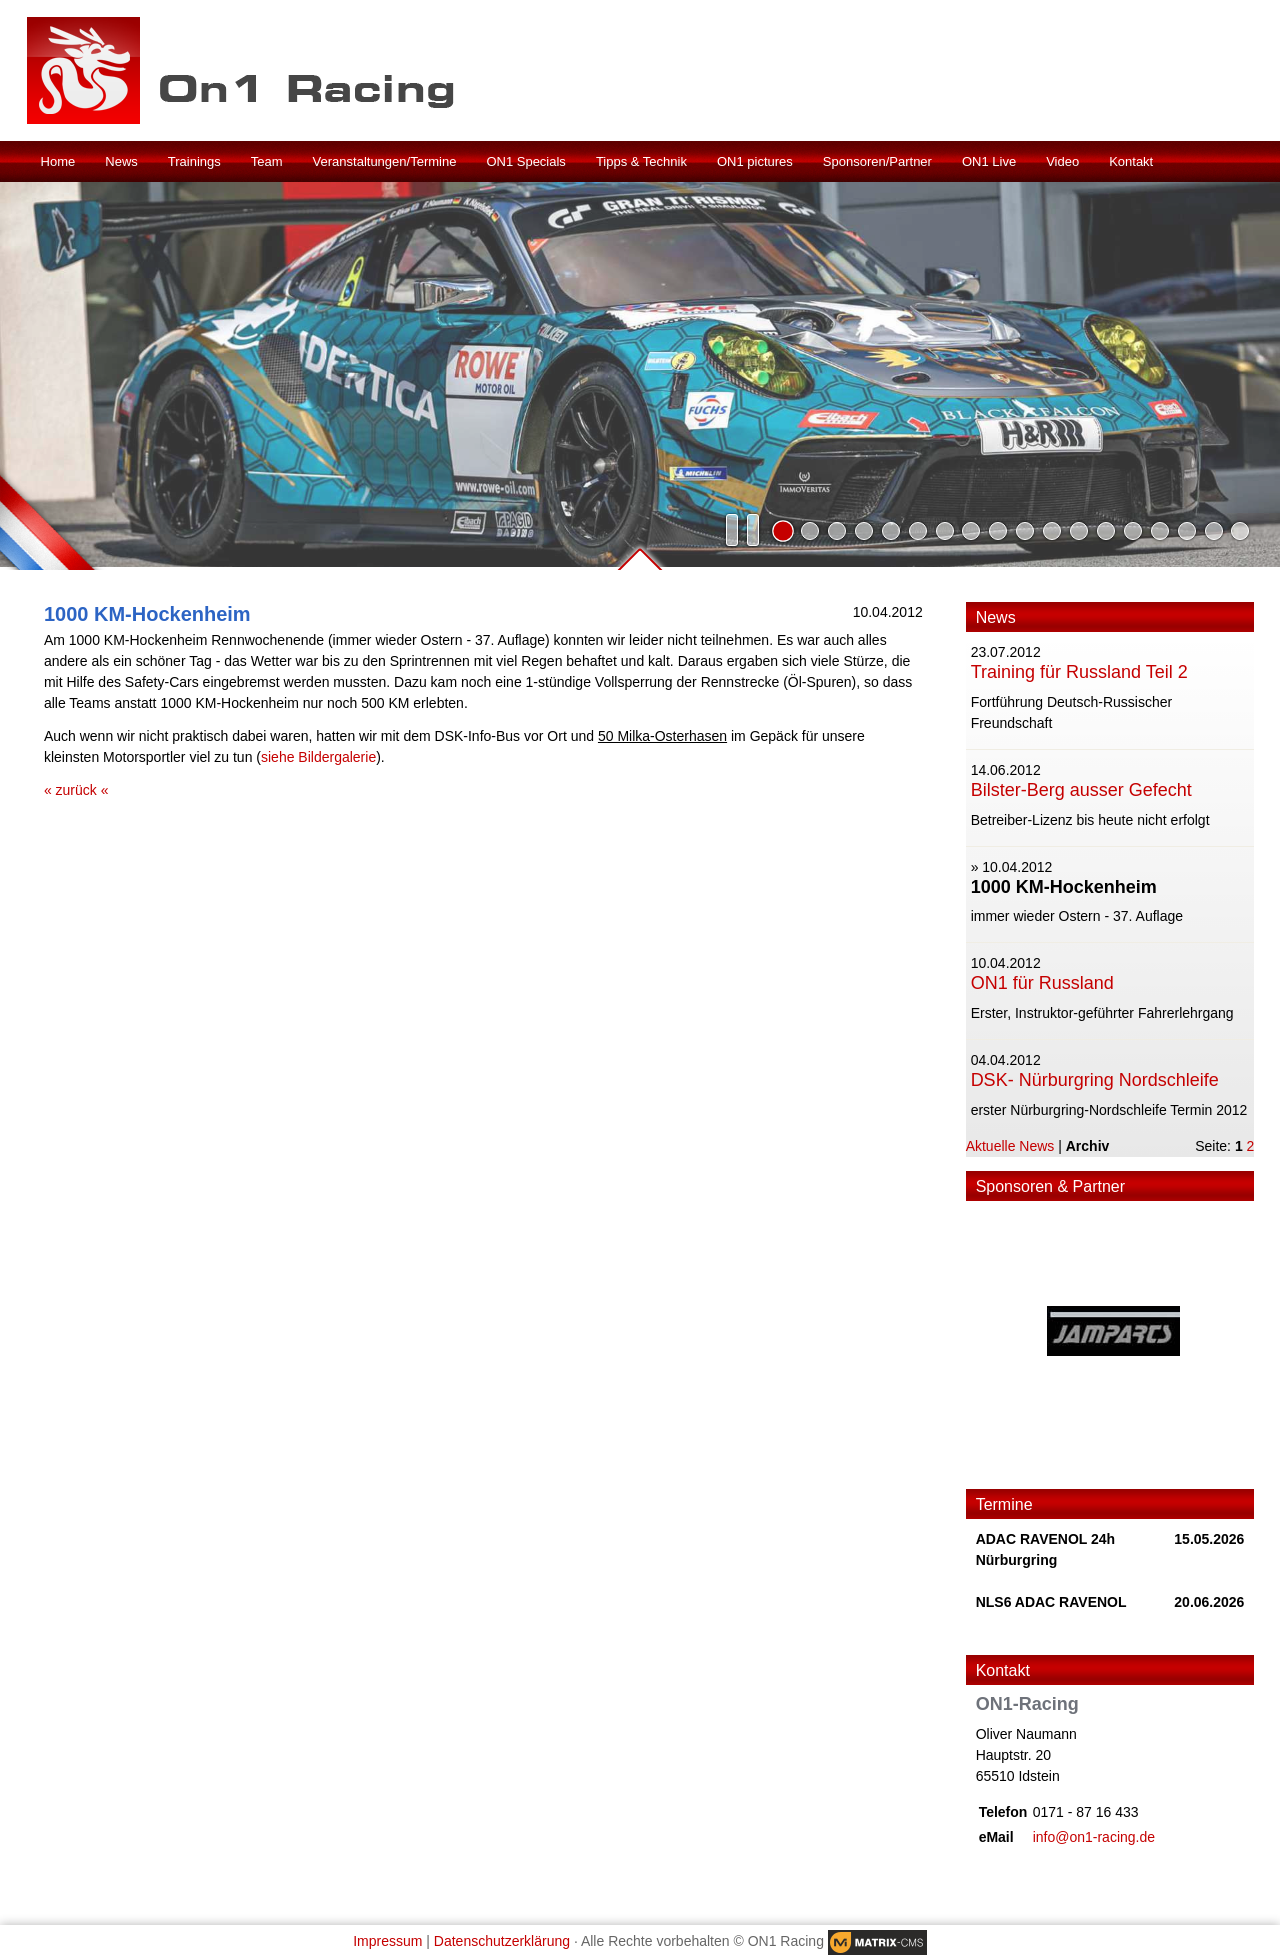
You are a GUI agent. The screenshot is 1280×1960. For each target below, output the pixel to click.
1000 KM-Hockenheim (1064, 887)
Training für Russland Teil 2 (1079, 672)
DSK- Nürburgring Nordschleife (1095, 1080)
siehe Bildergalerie (318, 757)
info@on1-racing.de (1094, 1837)
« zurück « (76, 790)
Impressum (387, 1941)
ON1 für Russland (1042, 983)
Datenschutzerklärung (502, 1941)
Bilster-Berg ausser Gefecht (1081, 790)
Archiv (1088, 1146)
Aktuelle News (1010, 1146)
